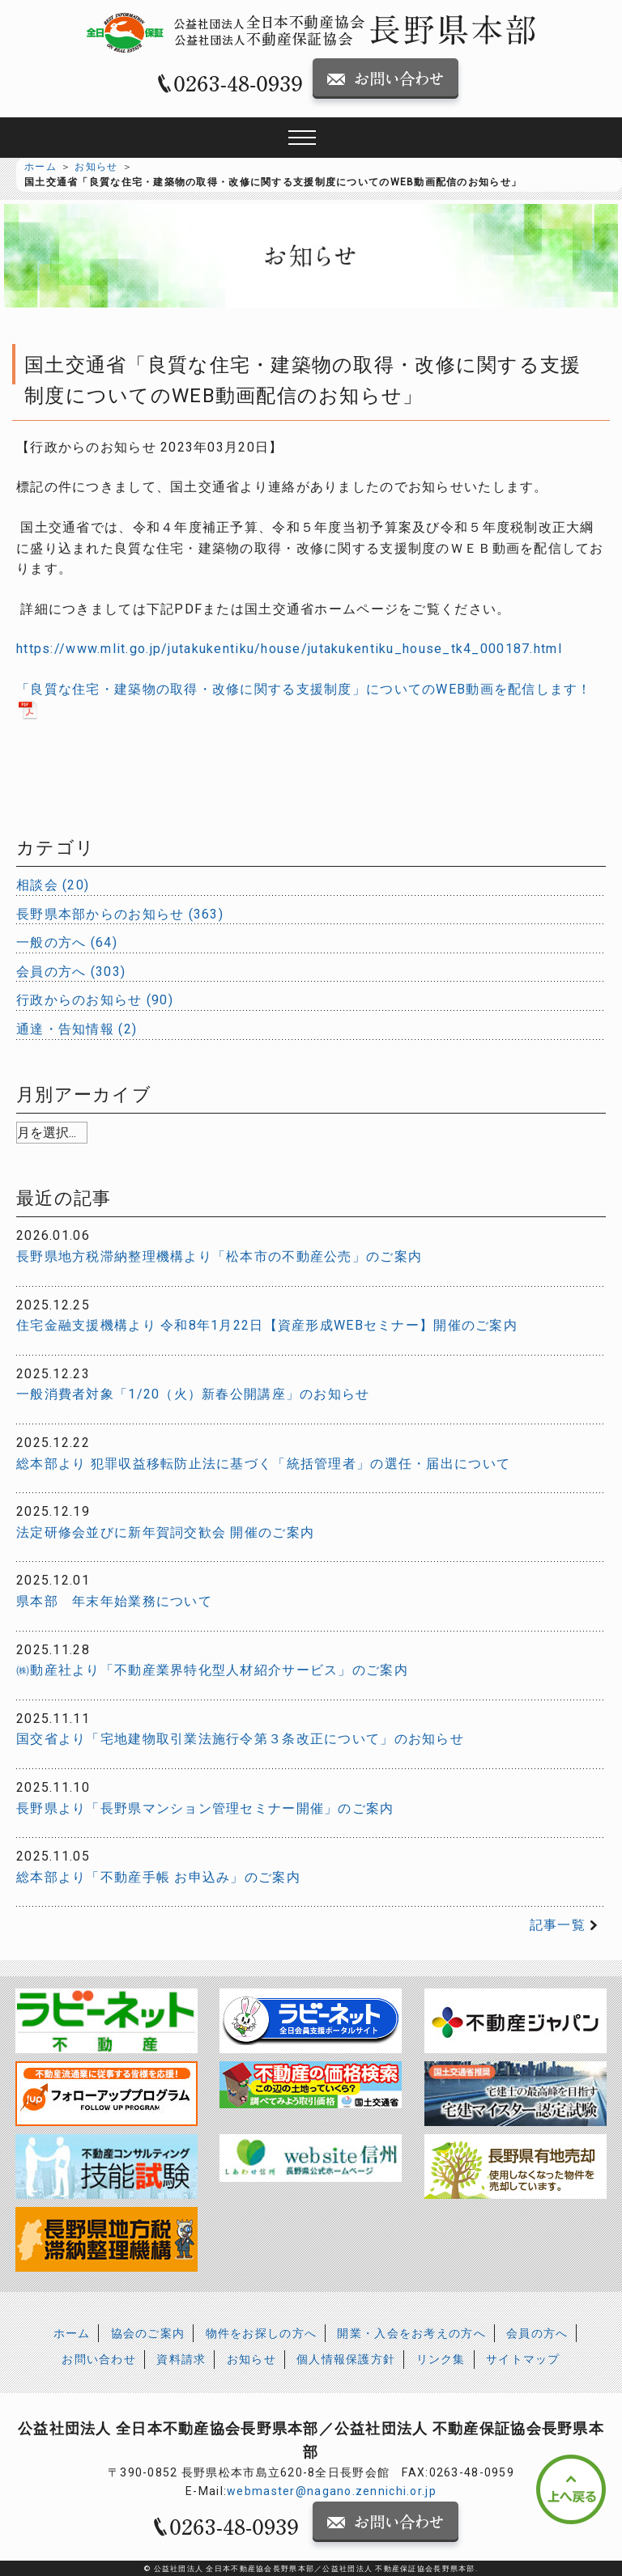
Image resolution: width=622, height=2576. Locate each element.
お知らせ (96, 166)
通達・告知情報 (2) (76, 1029)
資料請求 (181, 2359)
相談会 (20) (52, 885)
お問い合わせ (99, 2359)
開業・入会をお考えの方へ (411, 2333)
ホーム (40, 166)
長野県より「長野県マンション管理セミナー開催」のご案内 (205, 1808)
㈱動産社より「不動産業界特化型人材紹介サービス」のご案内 (212, 1670)
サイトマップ (523, 2359)
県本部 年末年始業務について (114, 1601)
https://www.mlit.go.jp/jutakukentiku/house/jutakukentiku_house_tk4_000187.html (289, 648)
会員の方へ (537, 2333)
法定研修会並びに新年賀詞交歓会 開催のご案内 (165, 1532)
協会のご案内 (148, 2333)
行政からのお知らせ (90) (94, 1000)
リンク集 (441, 2359)
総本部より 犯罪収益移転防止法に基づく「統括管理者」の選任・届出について (263, 1463)
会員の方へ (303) (71, 971)
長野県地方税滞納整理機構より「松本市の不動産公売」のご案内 (219, 1256)
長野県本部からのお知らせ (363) (120, 914)
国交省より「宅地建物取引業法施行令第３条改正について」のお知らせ (240, 1738)
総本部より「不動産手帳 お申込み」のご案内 (158, 1877)
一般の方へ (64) (66, 942)
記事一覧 (558, 1925)
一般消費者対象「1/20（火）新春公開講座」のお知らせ (193, 1394)
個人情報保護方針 (345, 2359)
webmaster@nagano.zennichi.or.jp (332, 2491)
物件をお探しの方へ (261, 2333)
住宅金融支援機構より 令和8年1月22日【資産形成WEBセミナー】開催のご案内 (267, 1325)
